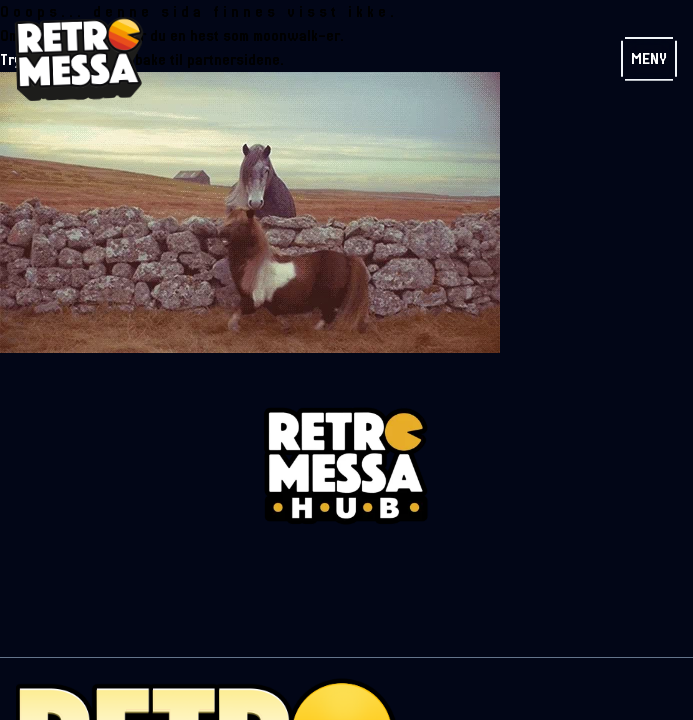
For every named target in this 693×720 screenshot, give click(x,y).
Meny (649, 59)
